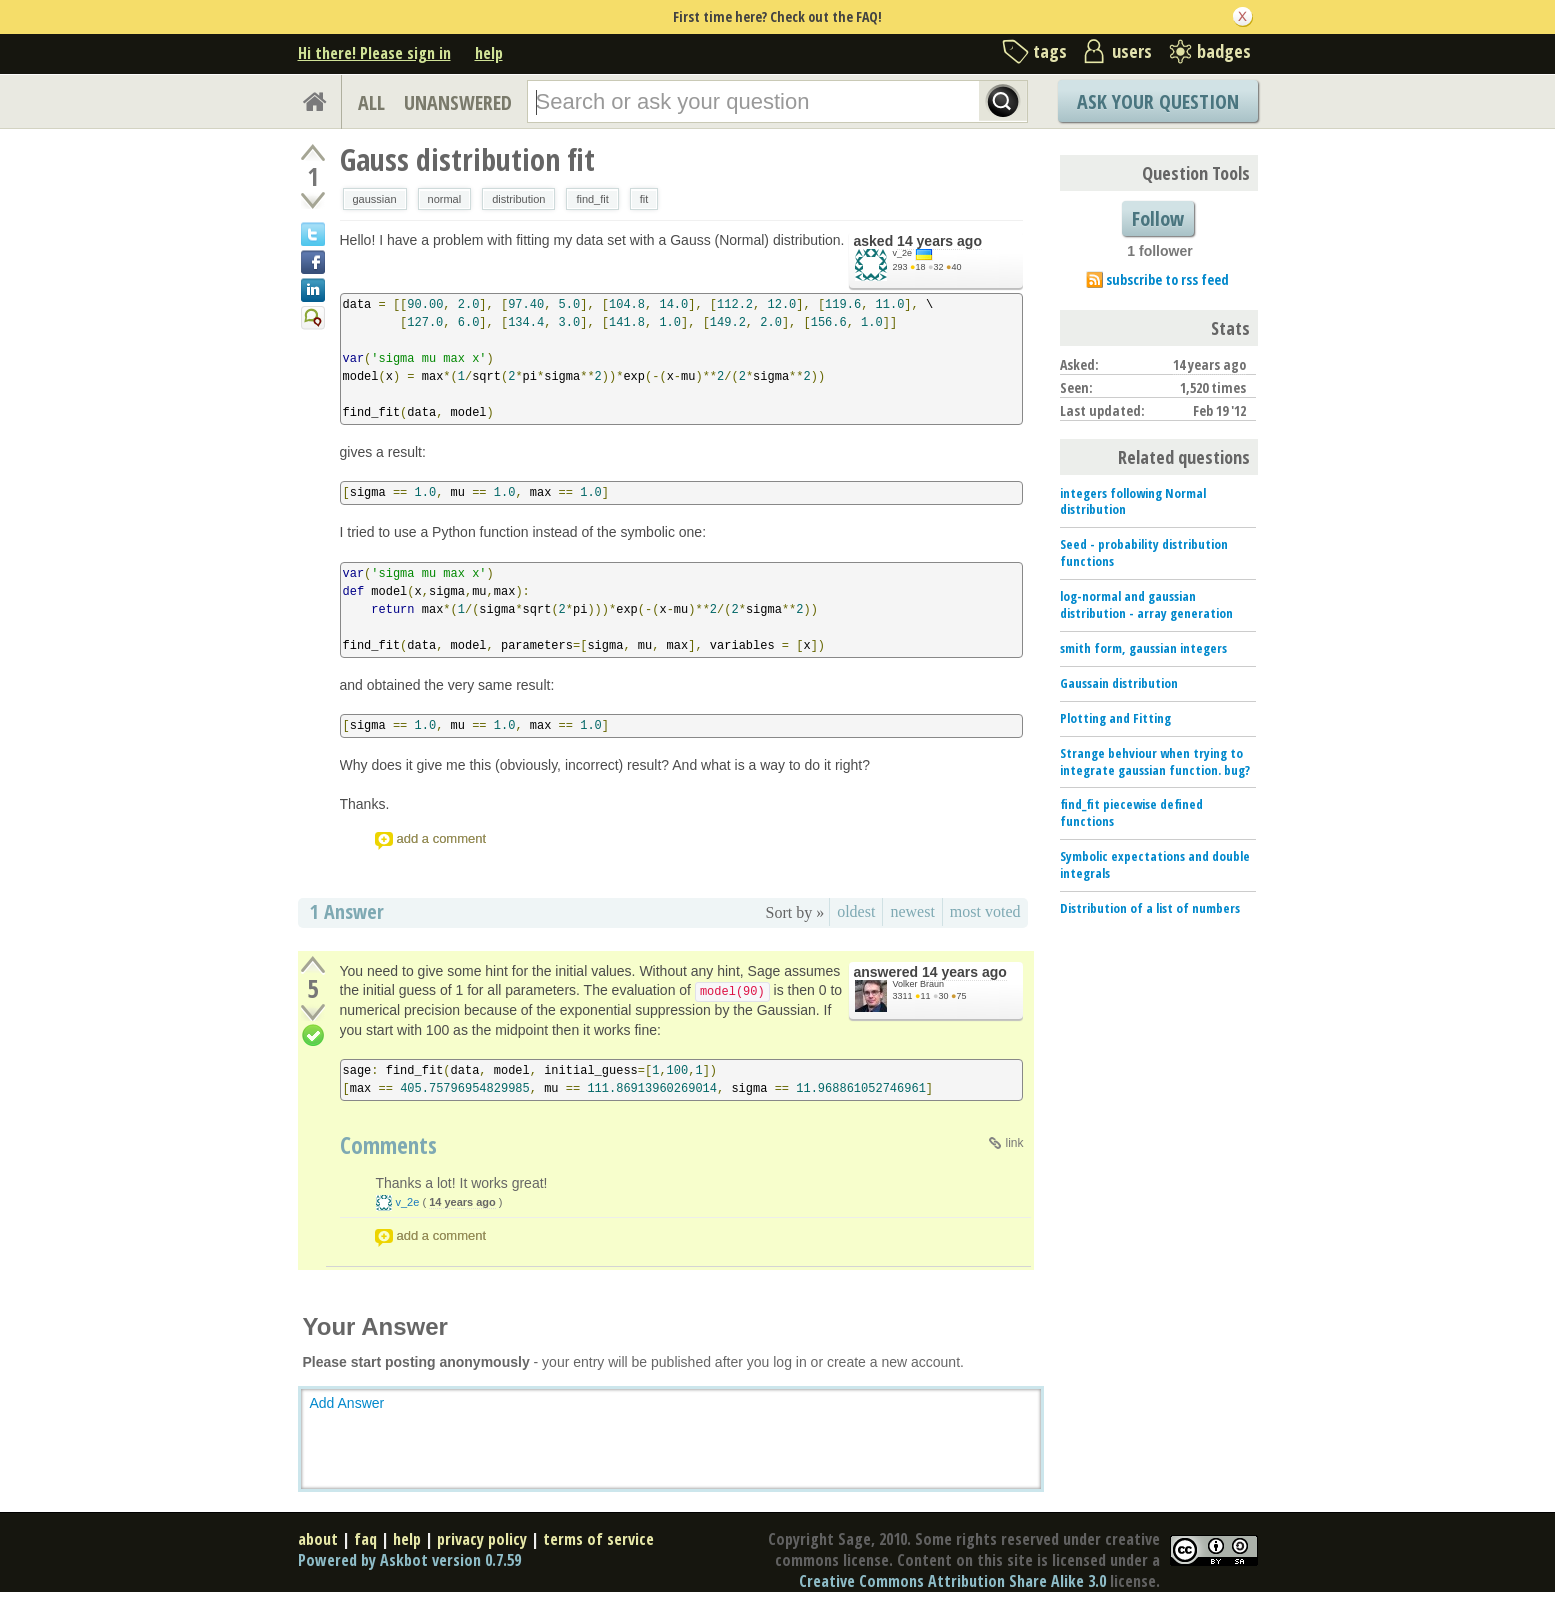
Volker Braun (919, 984)
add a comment (442, 838)
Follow (1158, 218)
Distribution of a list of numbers (1150, 908)
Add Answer (347, 1403)
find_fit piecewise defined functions (1131, 812)
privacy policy (482, 1539)
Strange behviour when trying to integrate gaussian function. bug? (1155, 761)
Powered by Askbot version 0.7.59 (409, 1560)
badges (1224, 51)
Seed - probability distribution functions (1144, 552)
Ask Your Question (1158, 101)
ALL (371, 102)
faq (365, 1539)
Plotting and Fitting (1115, 718)
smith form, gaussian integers (1143, 648)
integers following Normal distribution (1133, 501)
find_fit (592, 199)
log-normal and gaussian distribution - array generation (1146, 604)
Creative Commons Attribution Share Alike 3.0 (952, 1581)
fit (644, 199)
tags (1050, 51)
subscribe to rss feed (1167, 279)
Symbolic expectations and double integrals (1155, 864)
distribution (518, 199)
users (1132, 51)
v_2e (903, 253)
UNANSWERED (458, 102)
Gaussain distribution (1119, 683)
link (1014, 1143)
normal (445, 199)
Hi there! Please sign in (374, 53)
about (318, 1539)
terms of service (598, 1539)
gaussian (375, 199)
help (489, 53)
